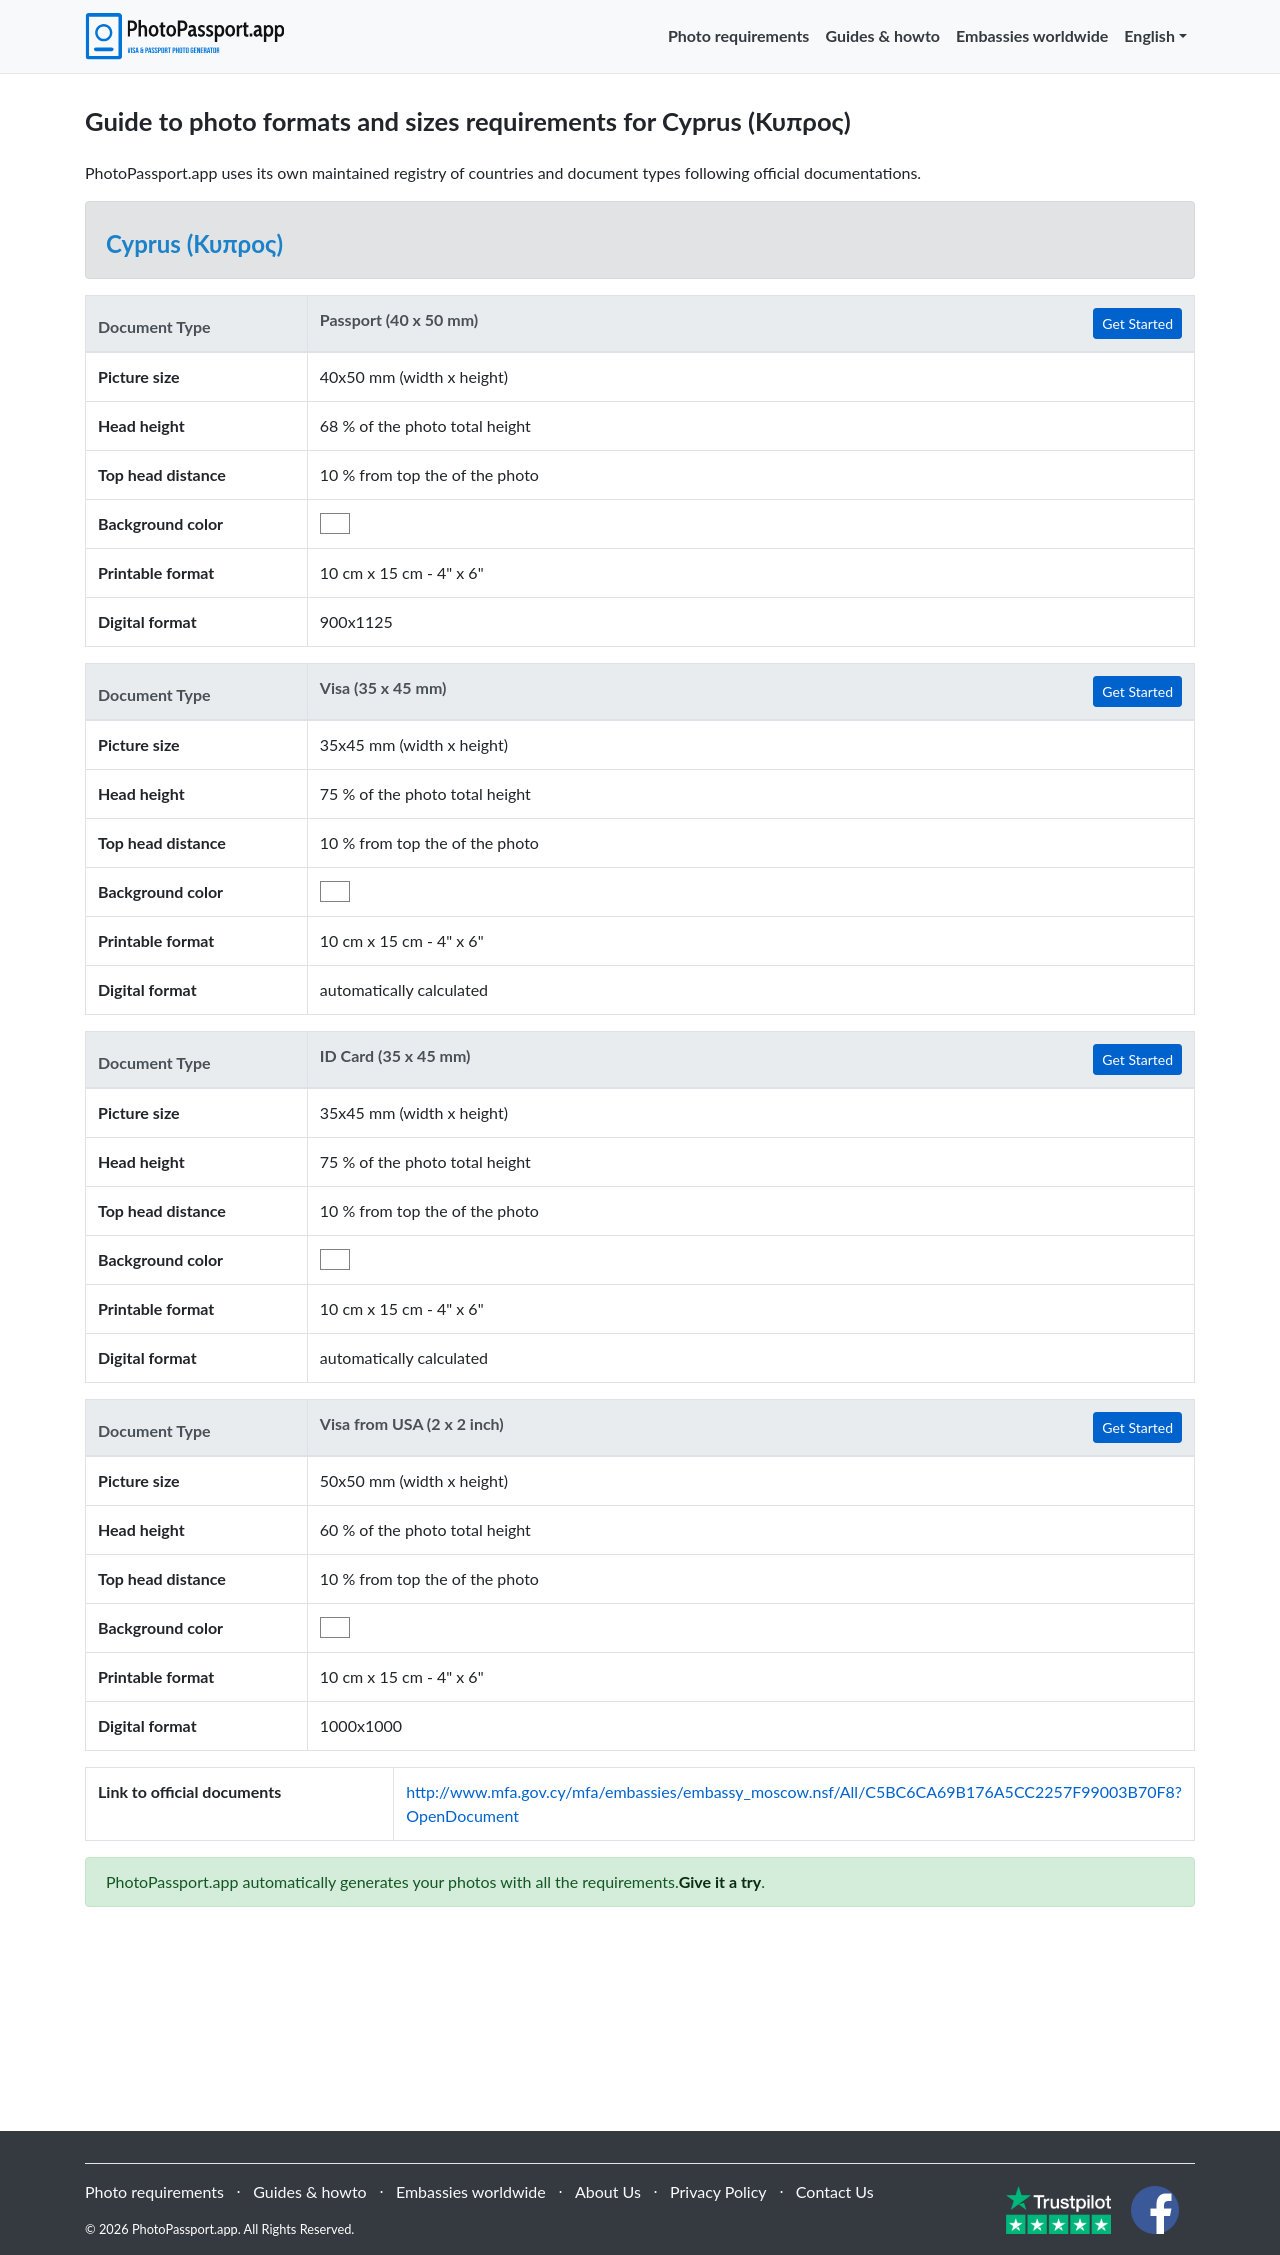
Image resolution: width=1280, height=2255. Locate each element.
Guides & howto (882, 35)
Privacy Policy (718, 2191)
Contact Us (835, 2191)
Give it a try (720, 1881)
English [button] (1149, 35)
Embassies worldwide (1032, 35)
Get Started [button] (1137, 323)
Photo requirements (738, 35)
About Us (608, 2191)
